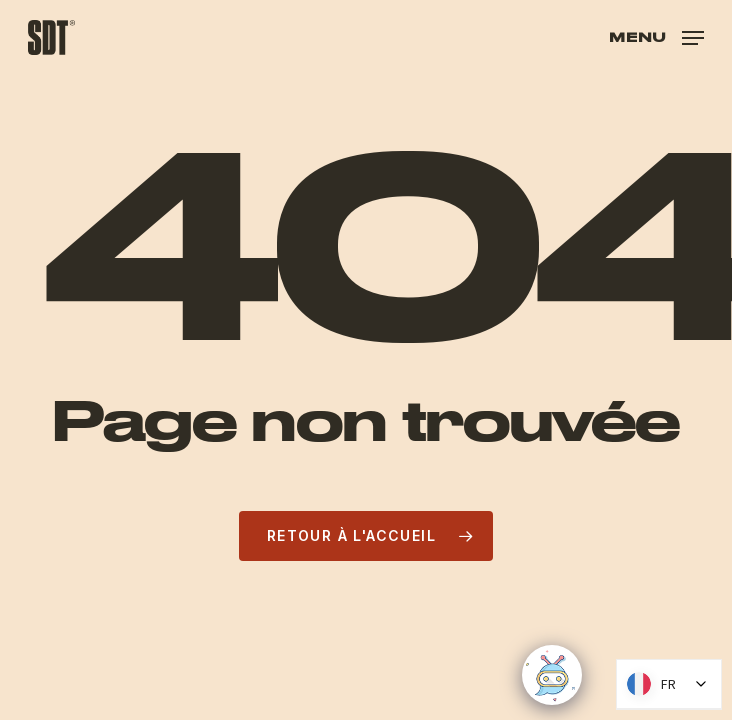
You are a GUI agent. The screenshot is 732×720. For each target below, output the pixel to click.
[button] (656, 35)
